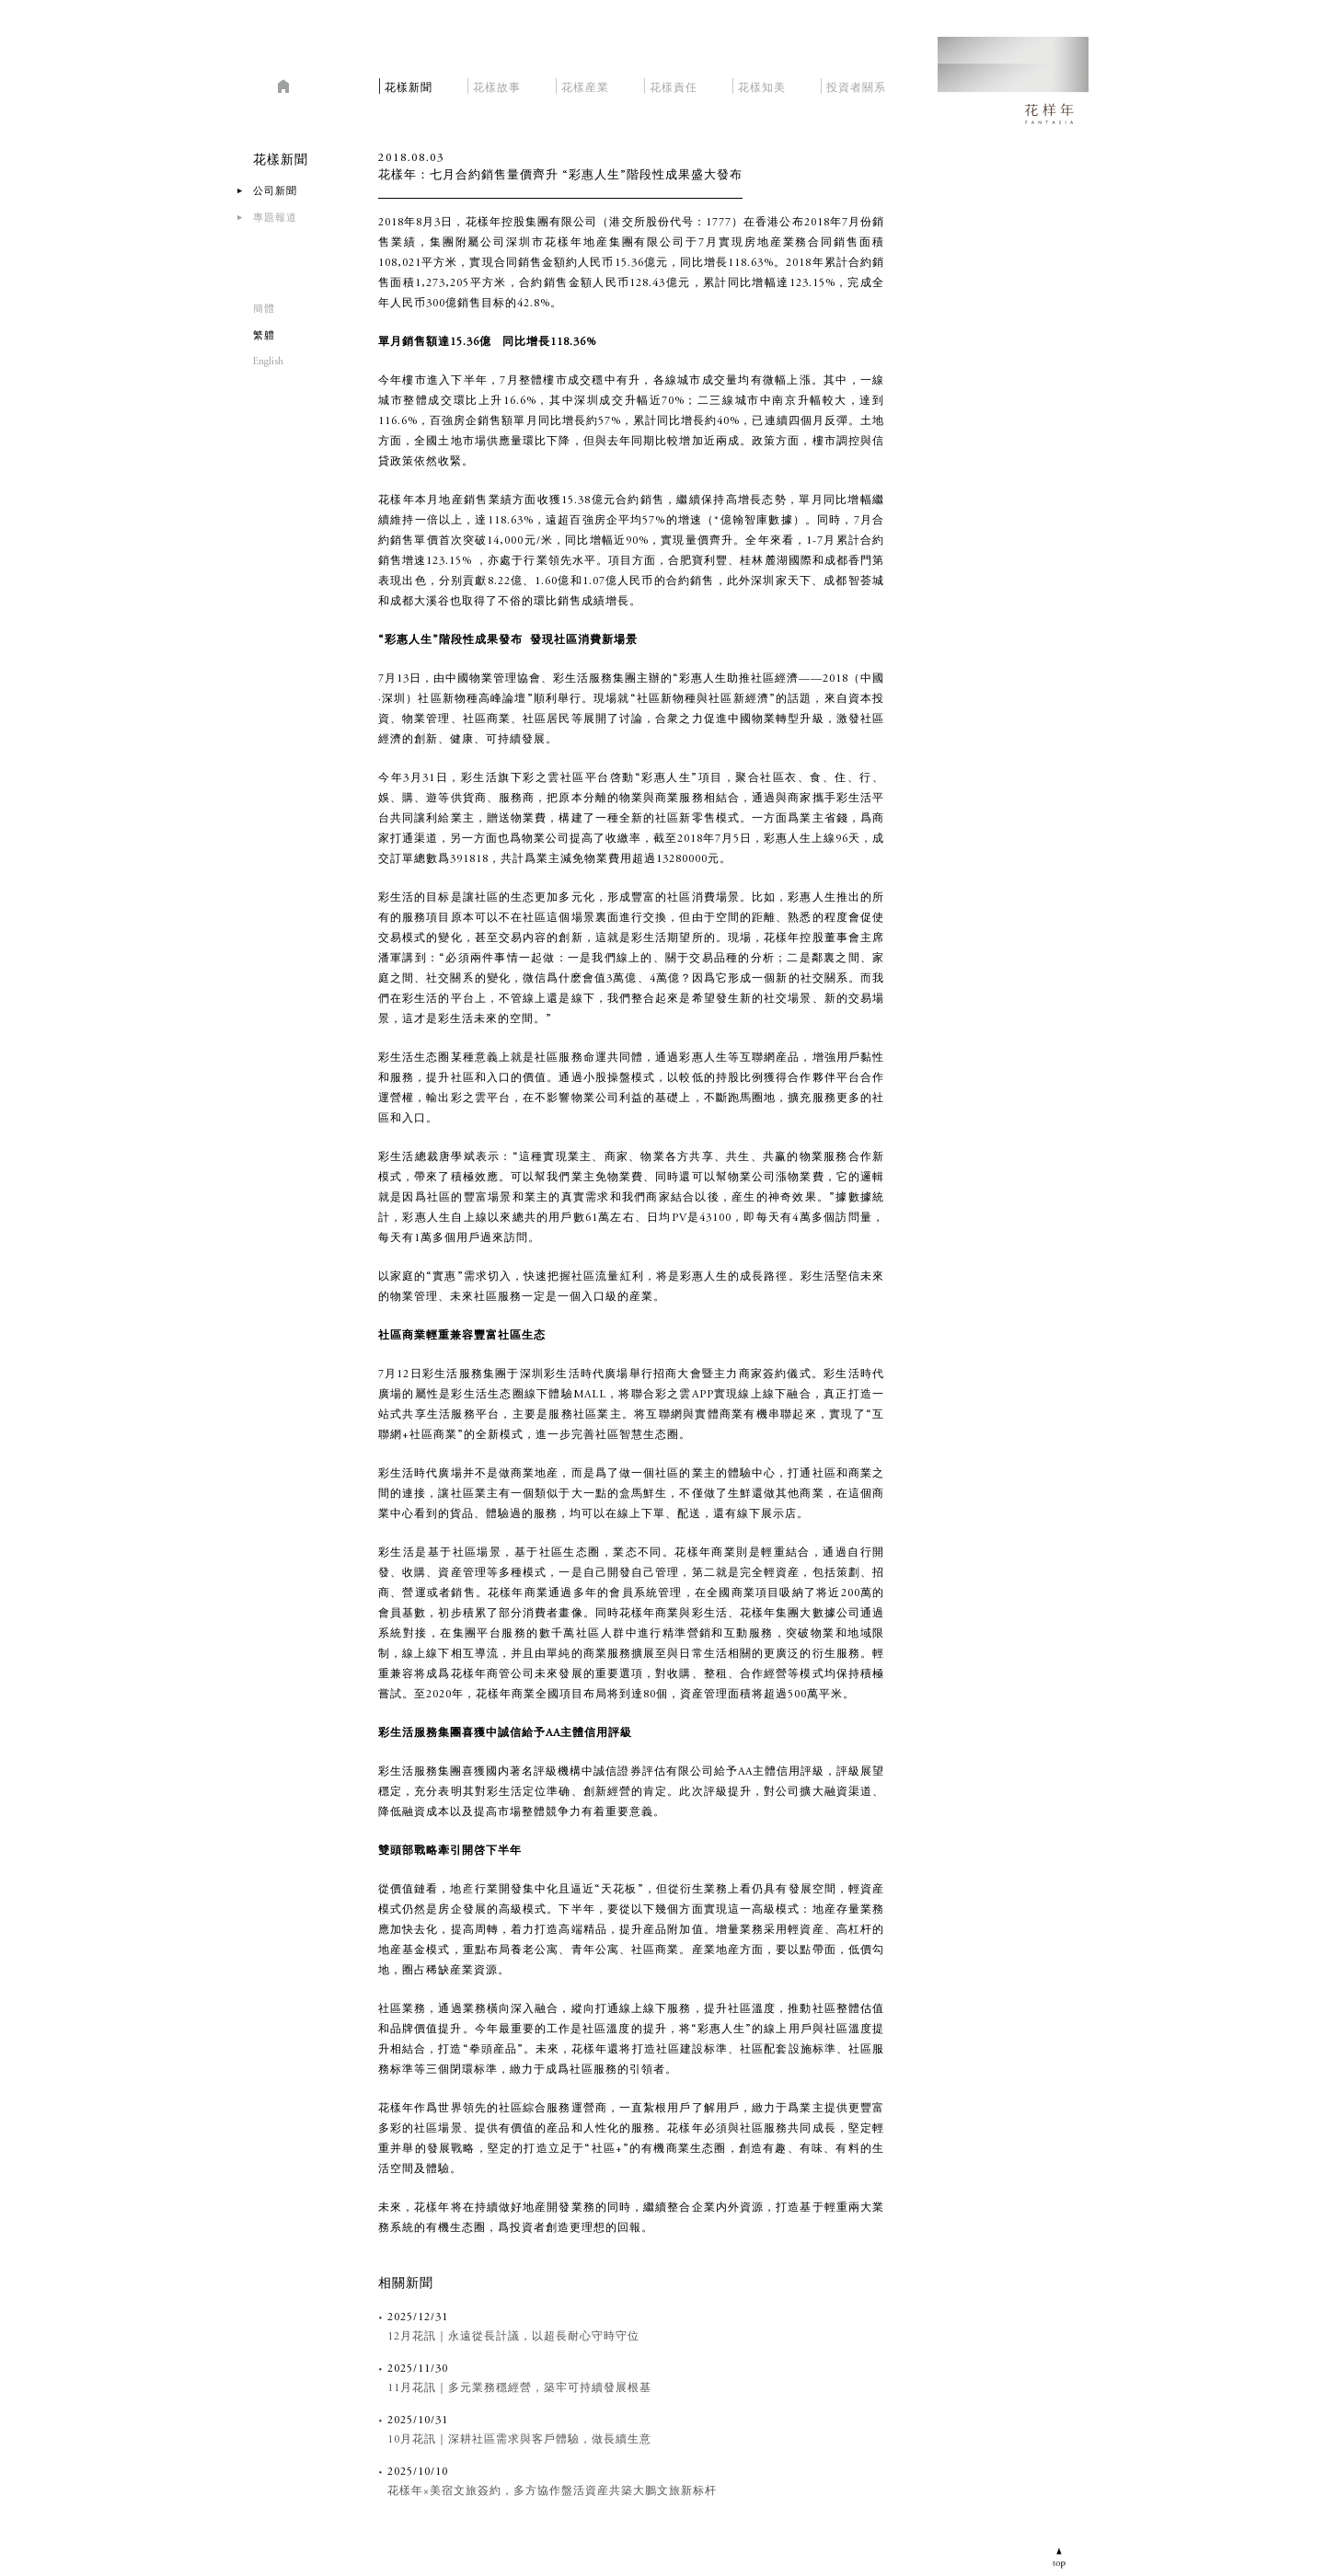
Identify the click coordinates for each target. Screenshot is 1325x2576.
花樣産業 (585, 85)
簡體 (264, 310)
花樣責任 (673, 85)
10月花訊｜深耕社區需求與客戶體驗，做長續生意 (519, 2439)
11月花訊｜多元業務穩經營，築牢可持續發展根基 (519, 2388)
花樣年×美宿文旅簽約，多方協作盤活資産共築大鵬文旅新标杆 (552, 2491)
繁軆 (264, 336)
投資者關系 (856, 85)
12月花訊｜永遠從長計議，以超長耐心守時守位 (513, 2336)
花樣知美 (762, 85)
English (268, 362)
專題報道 (275, 218)
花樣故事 (497, 85)
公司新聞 (275, 192)
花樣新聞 (408, 85)
